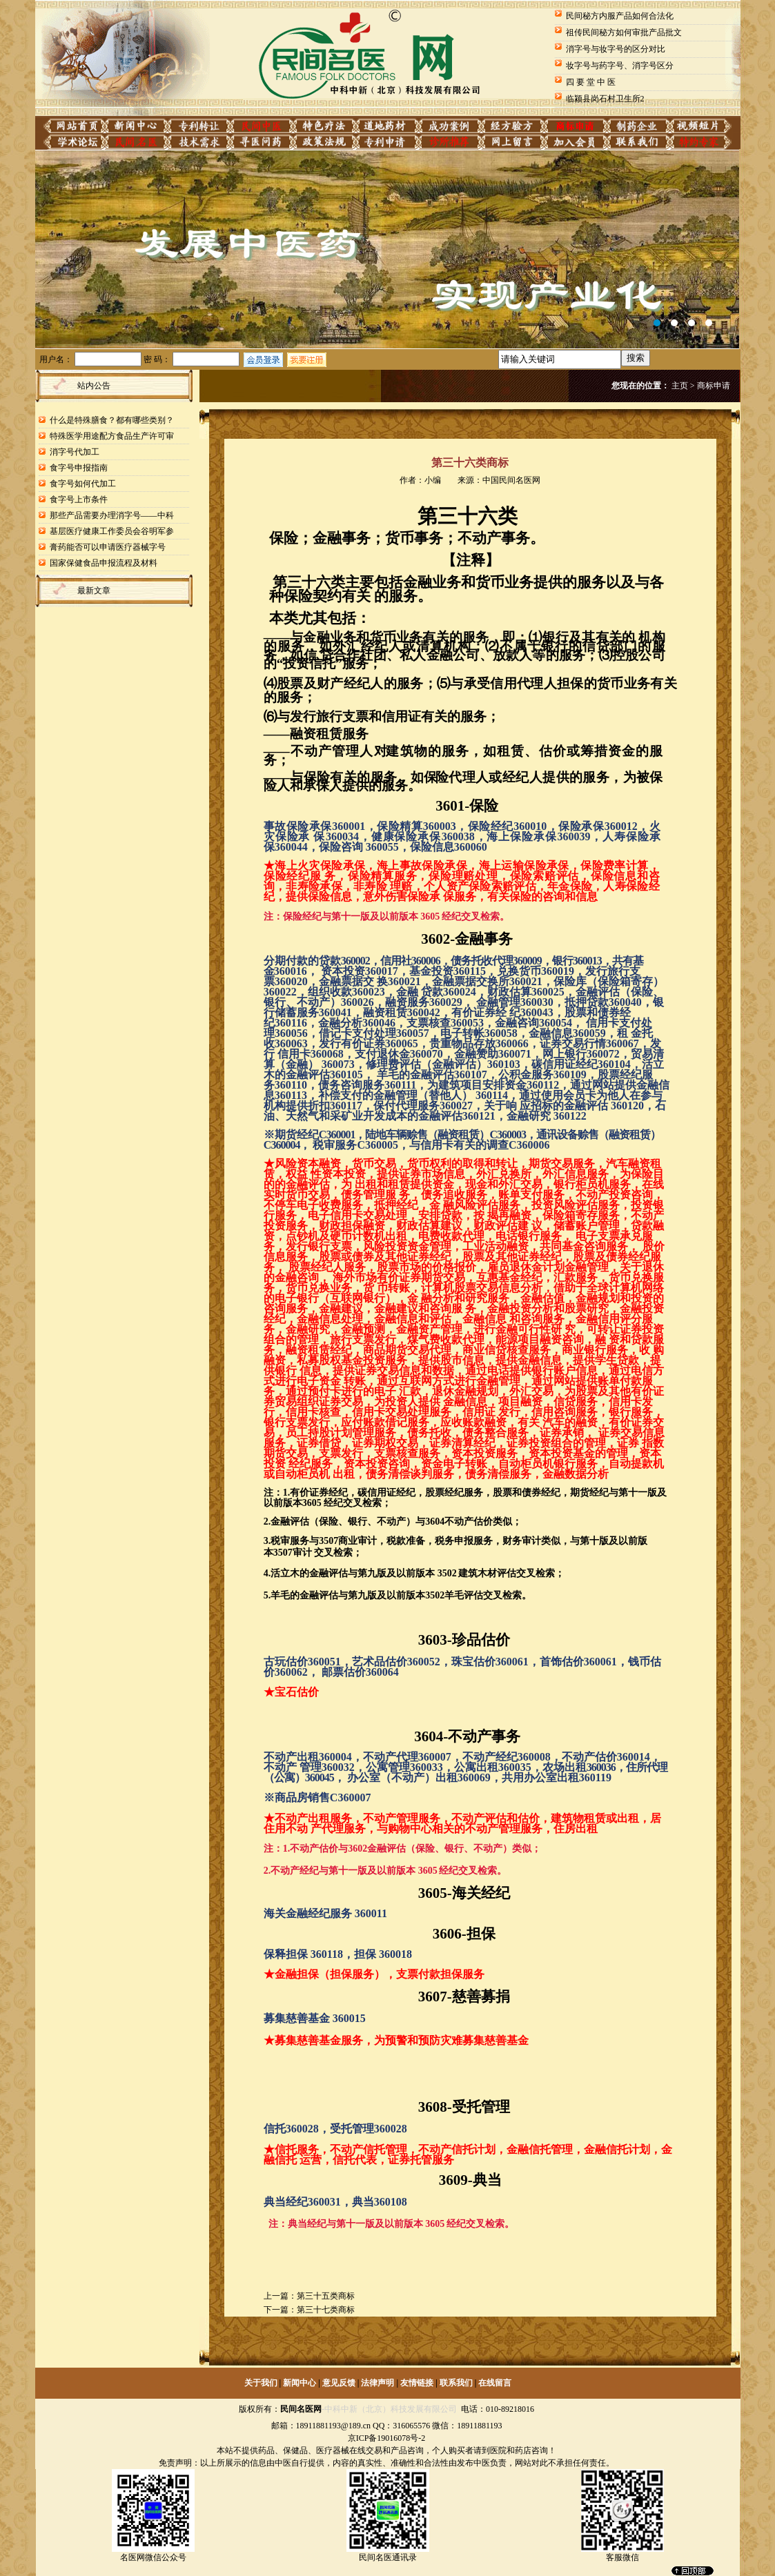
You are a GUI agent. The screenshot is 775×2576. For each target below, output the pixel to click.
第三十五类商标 (326, 2296)
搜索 (636, 358)
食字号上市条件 (79, 499)
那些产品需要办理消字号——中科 (112, 515)
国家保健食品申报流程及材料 (103, 563)
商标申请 (713, 385)
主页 (679, 385)
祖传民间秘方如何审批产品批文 (624, 32)
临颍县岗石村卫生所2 (605, 98)
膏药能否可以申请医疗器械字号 (108, 547)
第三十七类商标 (326, 2310)
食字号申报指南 (79, 468)
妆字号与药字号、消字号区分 (620, 65)
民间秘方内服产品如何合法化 (620, 16)
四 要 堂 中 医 (591, 82)
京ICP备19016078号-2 (387, 2438)
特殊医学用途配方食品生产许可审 (112, 436)
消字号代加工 (74, 452)
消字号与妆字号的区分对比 (615, 49)
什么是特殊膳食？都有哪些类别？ (112, 420)
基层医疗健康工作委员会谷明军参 (112, 531)
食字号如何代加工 (83, 483)
